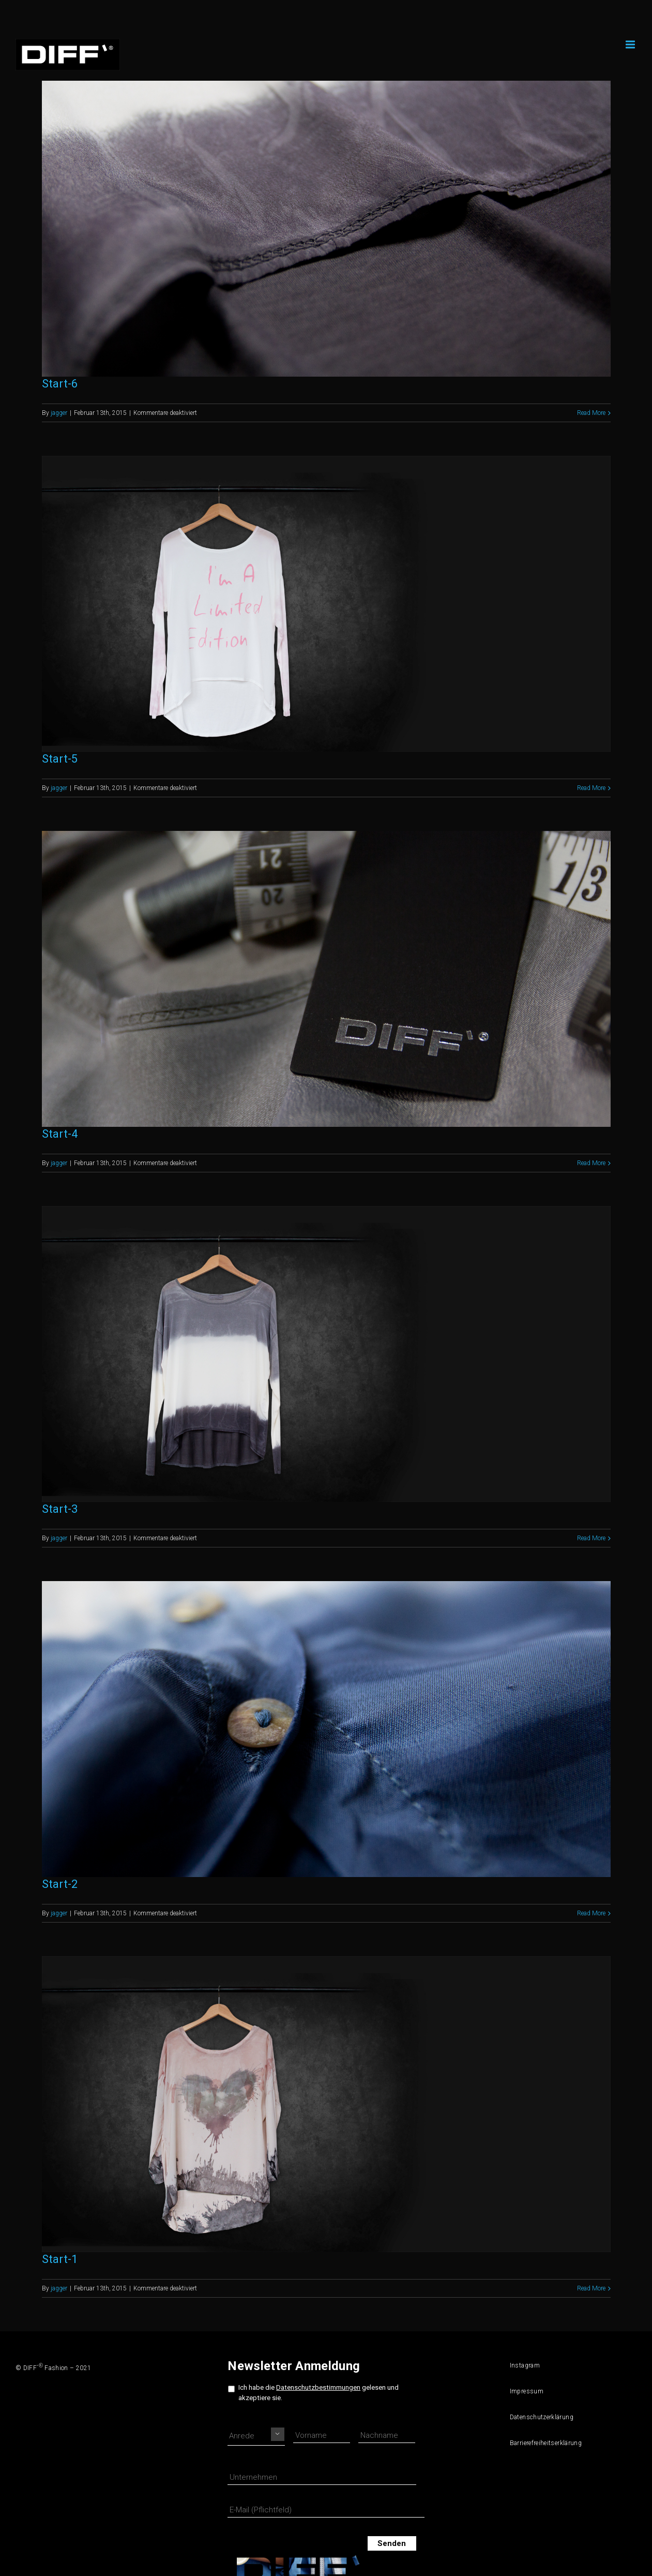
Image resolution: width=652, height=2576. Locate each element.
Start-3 (60, 1508)
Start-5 (60, 758)
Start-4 (60, 1133)
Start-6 (60, 383)
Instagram (525, 2365)
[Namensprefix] (256, 2436)
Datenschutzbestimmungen (318, 2387)
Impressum (526, 2391)
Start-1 (60, 2259)
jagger (59, 412)
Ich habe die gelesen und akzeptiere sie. (318, 2392)
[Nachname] (386, 2435)
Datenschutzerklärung (538, 2417)
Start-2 (60, 1884)
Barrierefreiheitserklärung (538, 2443)
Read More (591, 412)
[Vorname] (321, 2435)
